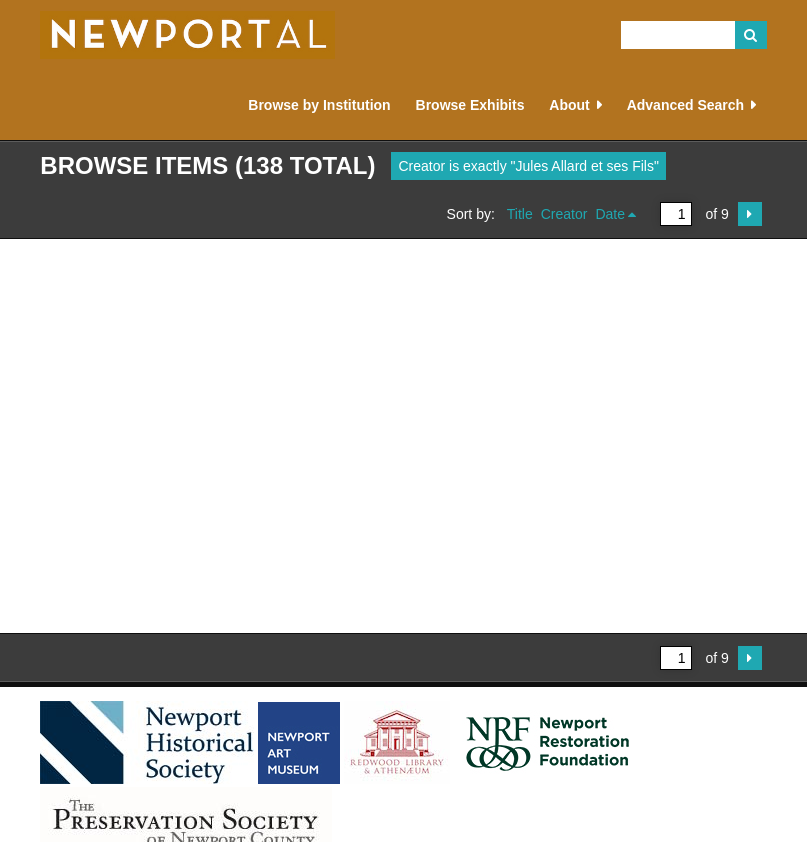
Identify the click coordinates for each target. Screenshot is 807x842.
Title (520, 214)
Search (751, 35)
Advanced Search (686, 105)
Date (610, 214)
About (569, 105)
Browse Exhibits (470, 105)
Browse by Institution (319, 105)
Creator (564, 214)
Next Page (750, 214)
